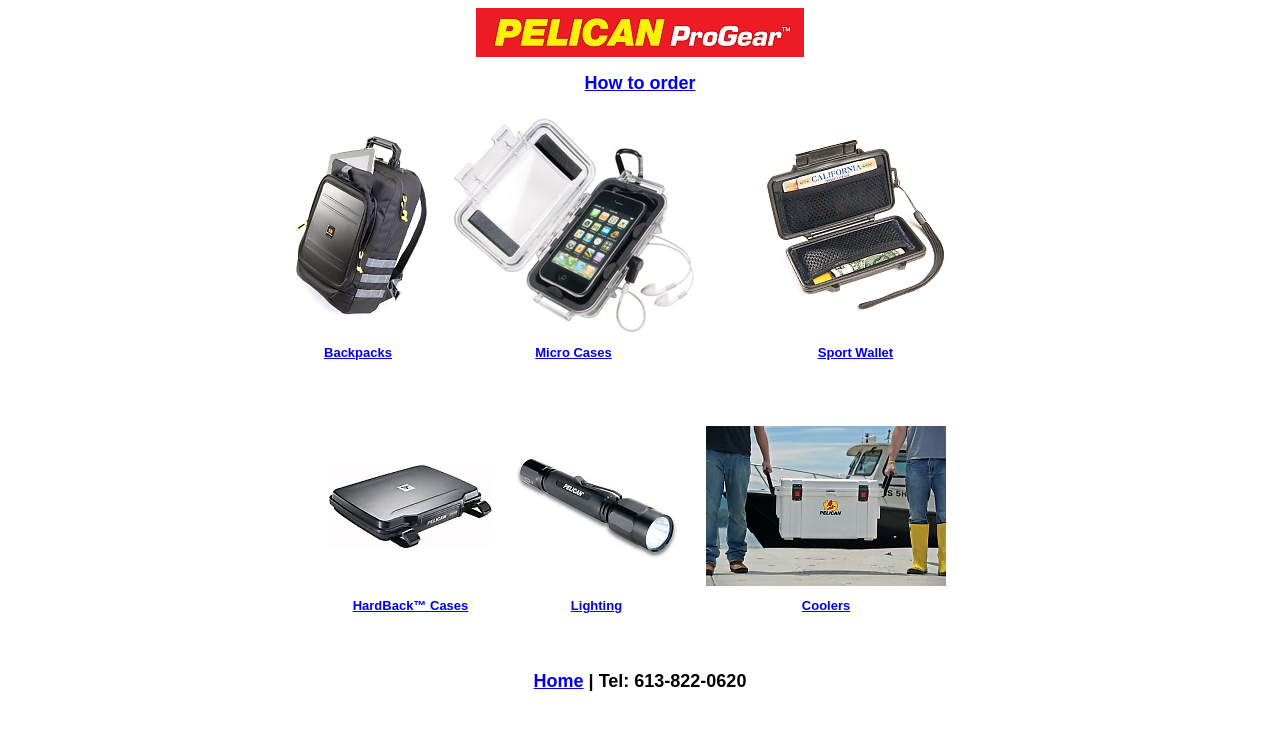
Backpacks (358, 352)
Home (559, 681)
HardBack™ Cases (411, 605)
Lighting (596, 605)
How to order (640, 83)
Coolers (826, 605)
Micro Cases (573, 352)
